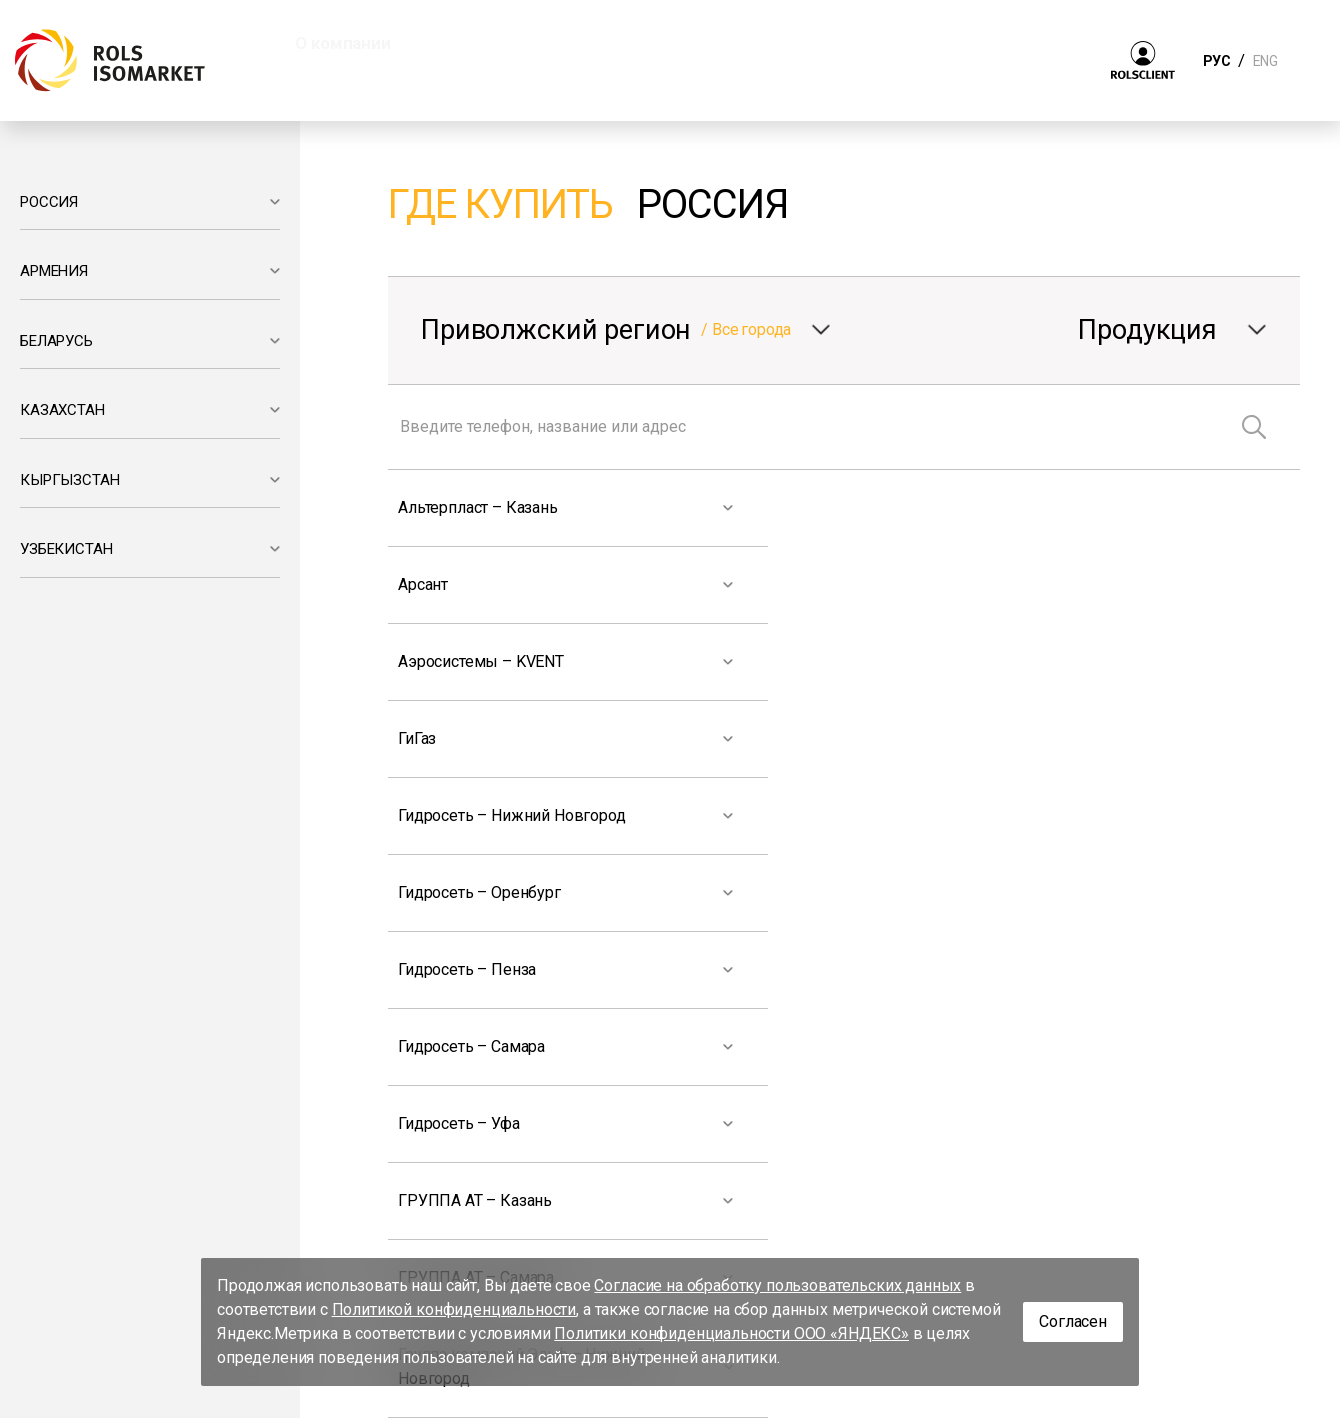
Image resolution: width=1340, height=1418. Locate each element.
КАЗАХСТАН (62, 410)
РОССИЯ (49, 202)
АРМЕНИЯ (54, 271)
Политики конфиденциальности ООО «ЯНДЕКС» (731, 1333)
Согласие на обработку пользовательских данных (777, 1285)
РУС (1216, 61)
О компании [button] (342, 43)
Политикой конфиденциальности (454, 1309)
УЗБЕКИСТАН (66, 549)
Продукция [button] (497, 43)
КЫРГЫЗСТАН (69, 480)
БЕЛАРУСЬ (56, 341)
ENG (1265, 61)
